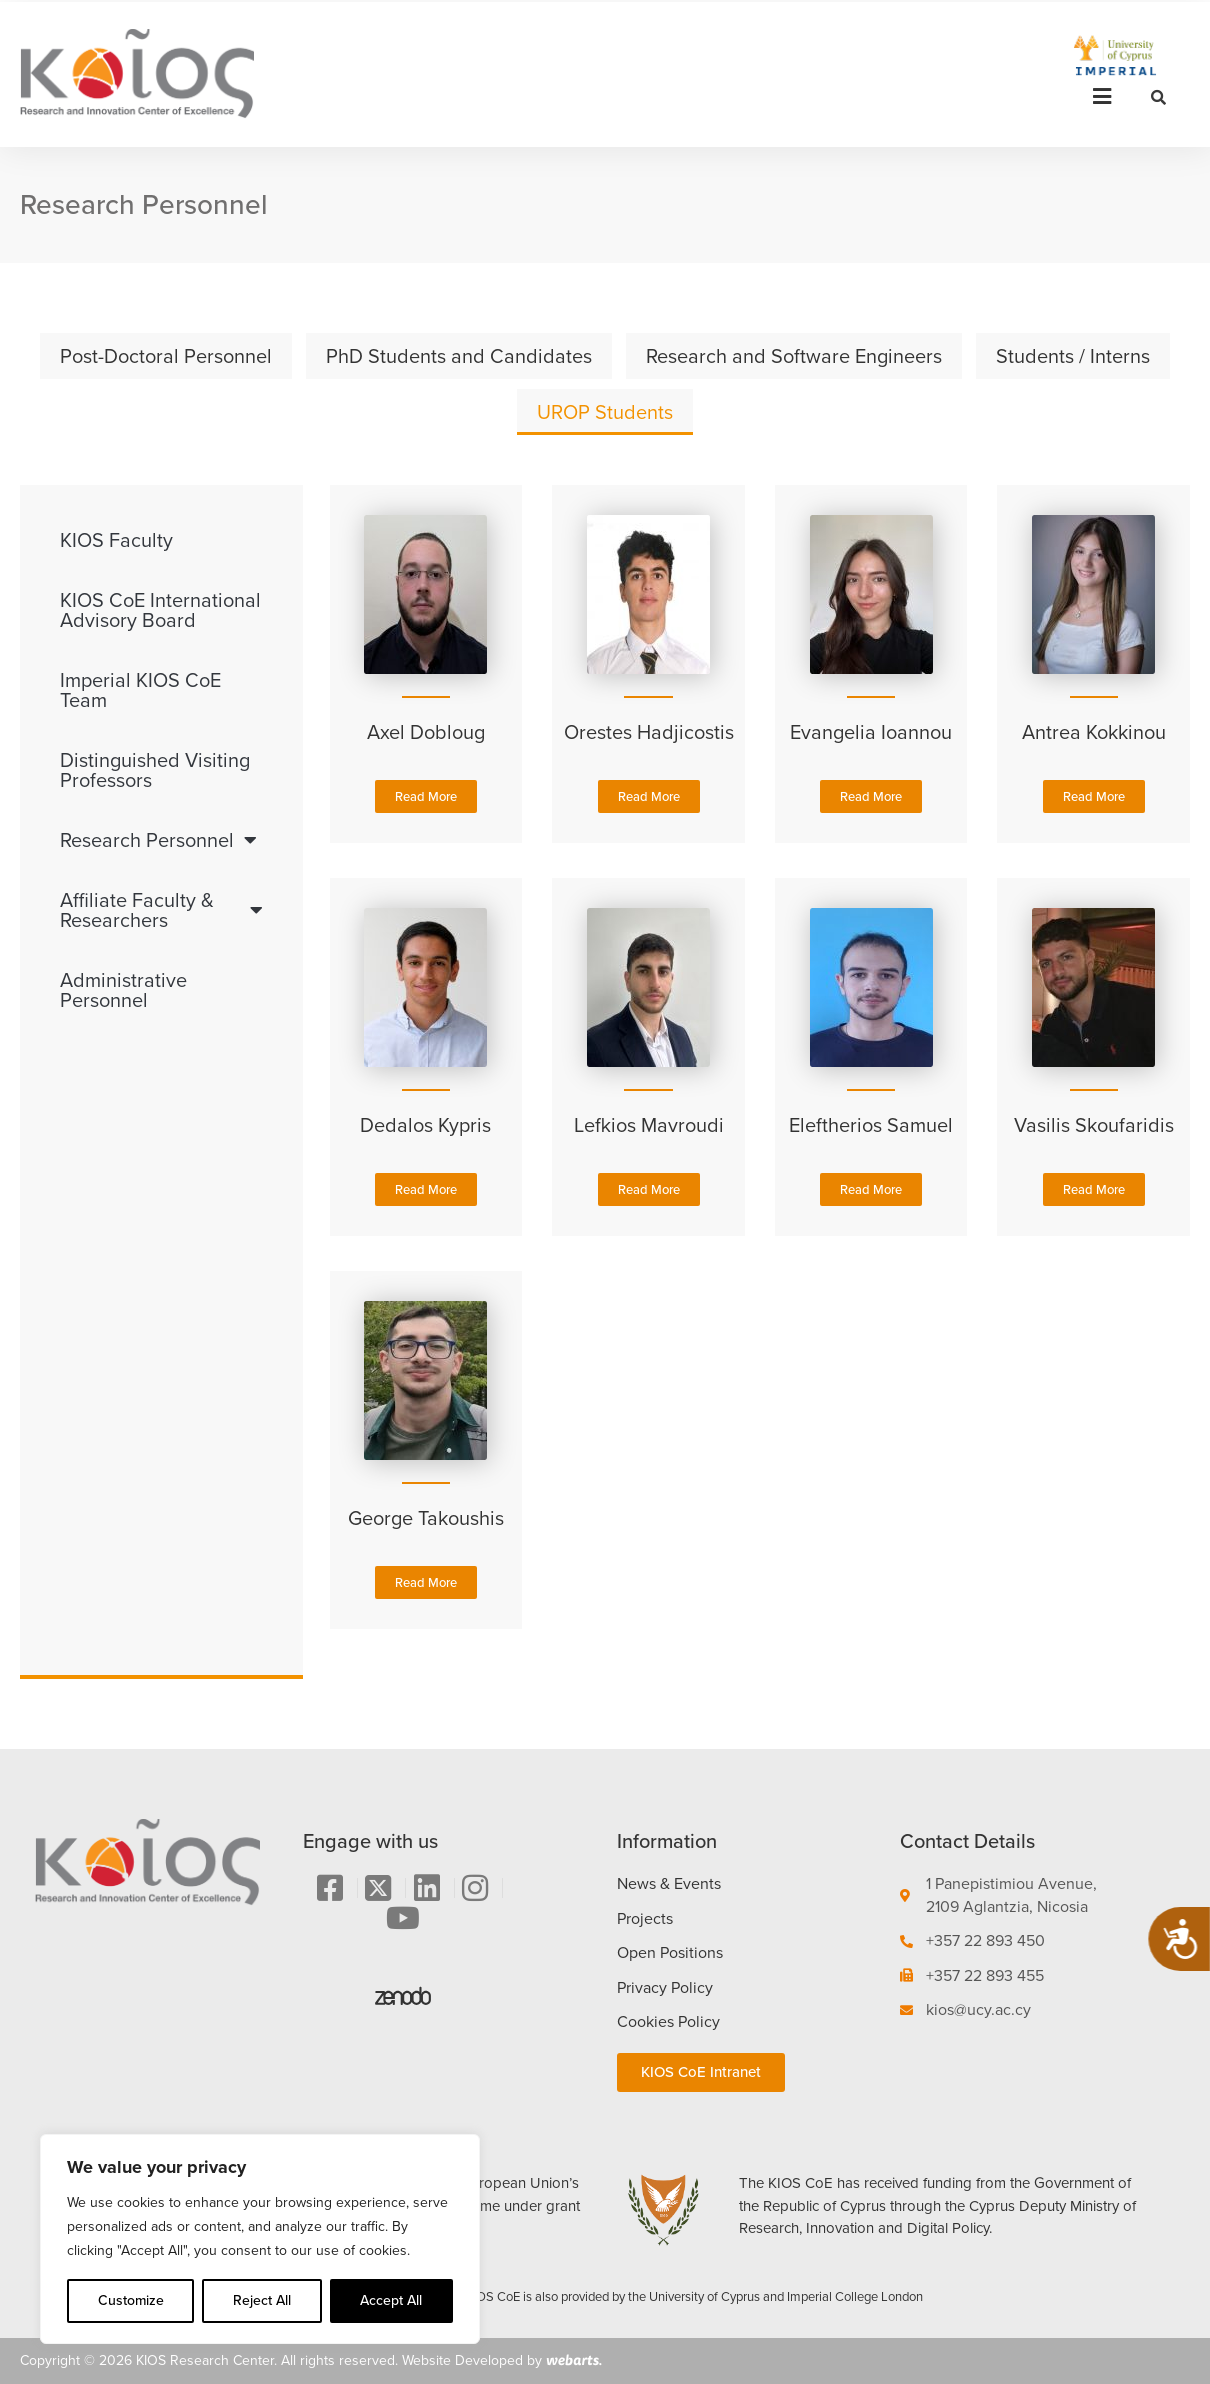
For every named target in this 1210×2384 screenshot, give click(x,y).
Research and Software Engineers (794, 356)
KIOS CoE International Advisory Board (160, 610)
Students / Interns (1073, 356)
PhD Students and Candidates (459, 356)
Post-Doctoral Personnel (166, 356)
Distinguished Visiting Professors (155, 770)
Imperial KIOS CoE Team (140, 690)
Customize (131, 2300)
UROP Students (605, 412)
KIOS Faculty (116, 540)
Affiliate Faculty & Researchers (161, 910)
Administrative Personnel (123, 990)
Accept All (391, 2300)
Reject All (262, 2300)
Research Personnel (158, 840)
